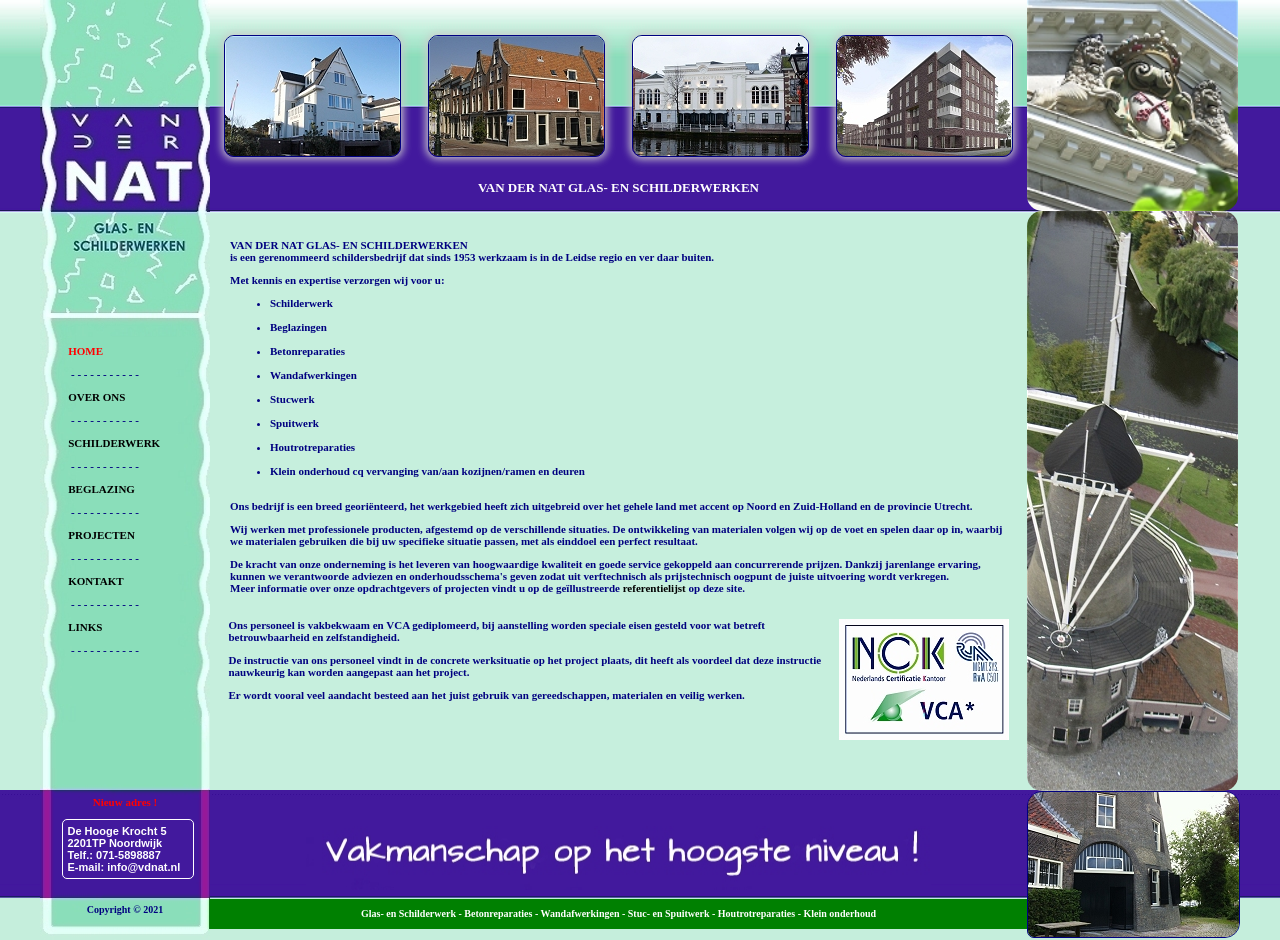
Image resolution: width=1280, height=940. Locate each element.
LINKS (85, 627)
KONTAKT (95, 581)
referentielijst (654, 588)
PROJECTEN (101, 535)
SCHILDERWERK (114, 443)
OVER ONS (96, 397)
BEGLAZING (101, 489)
